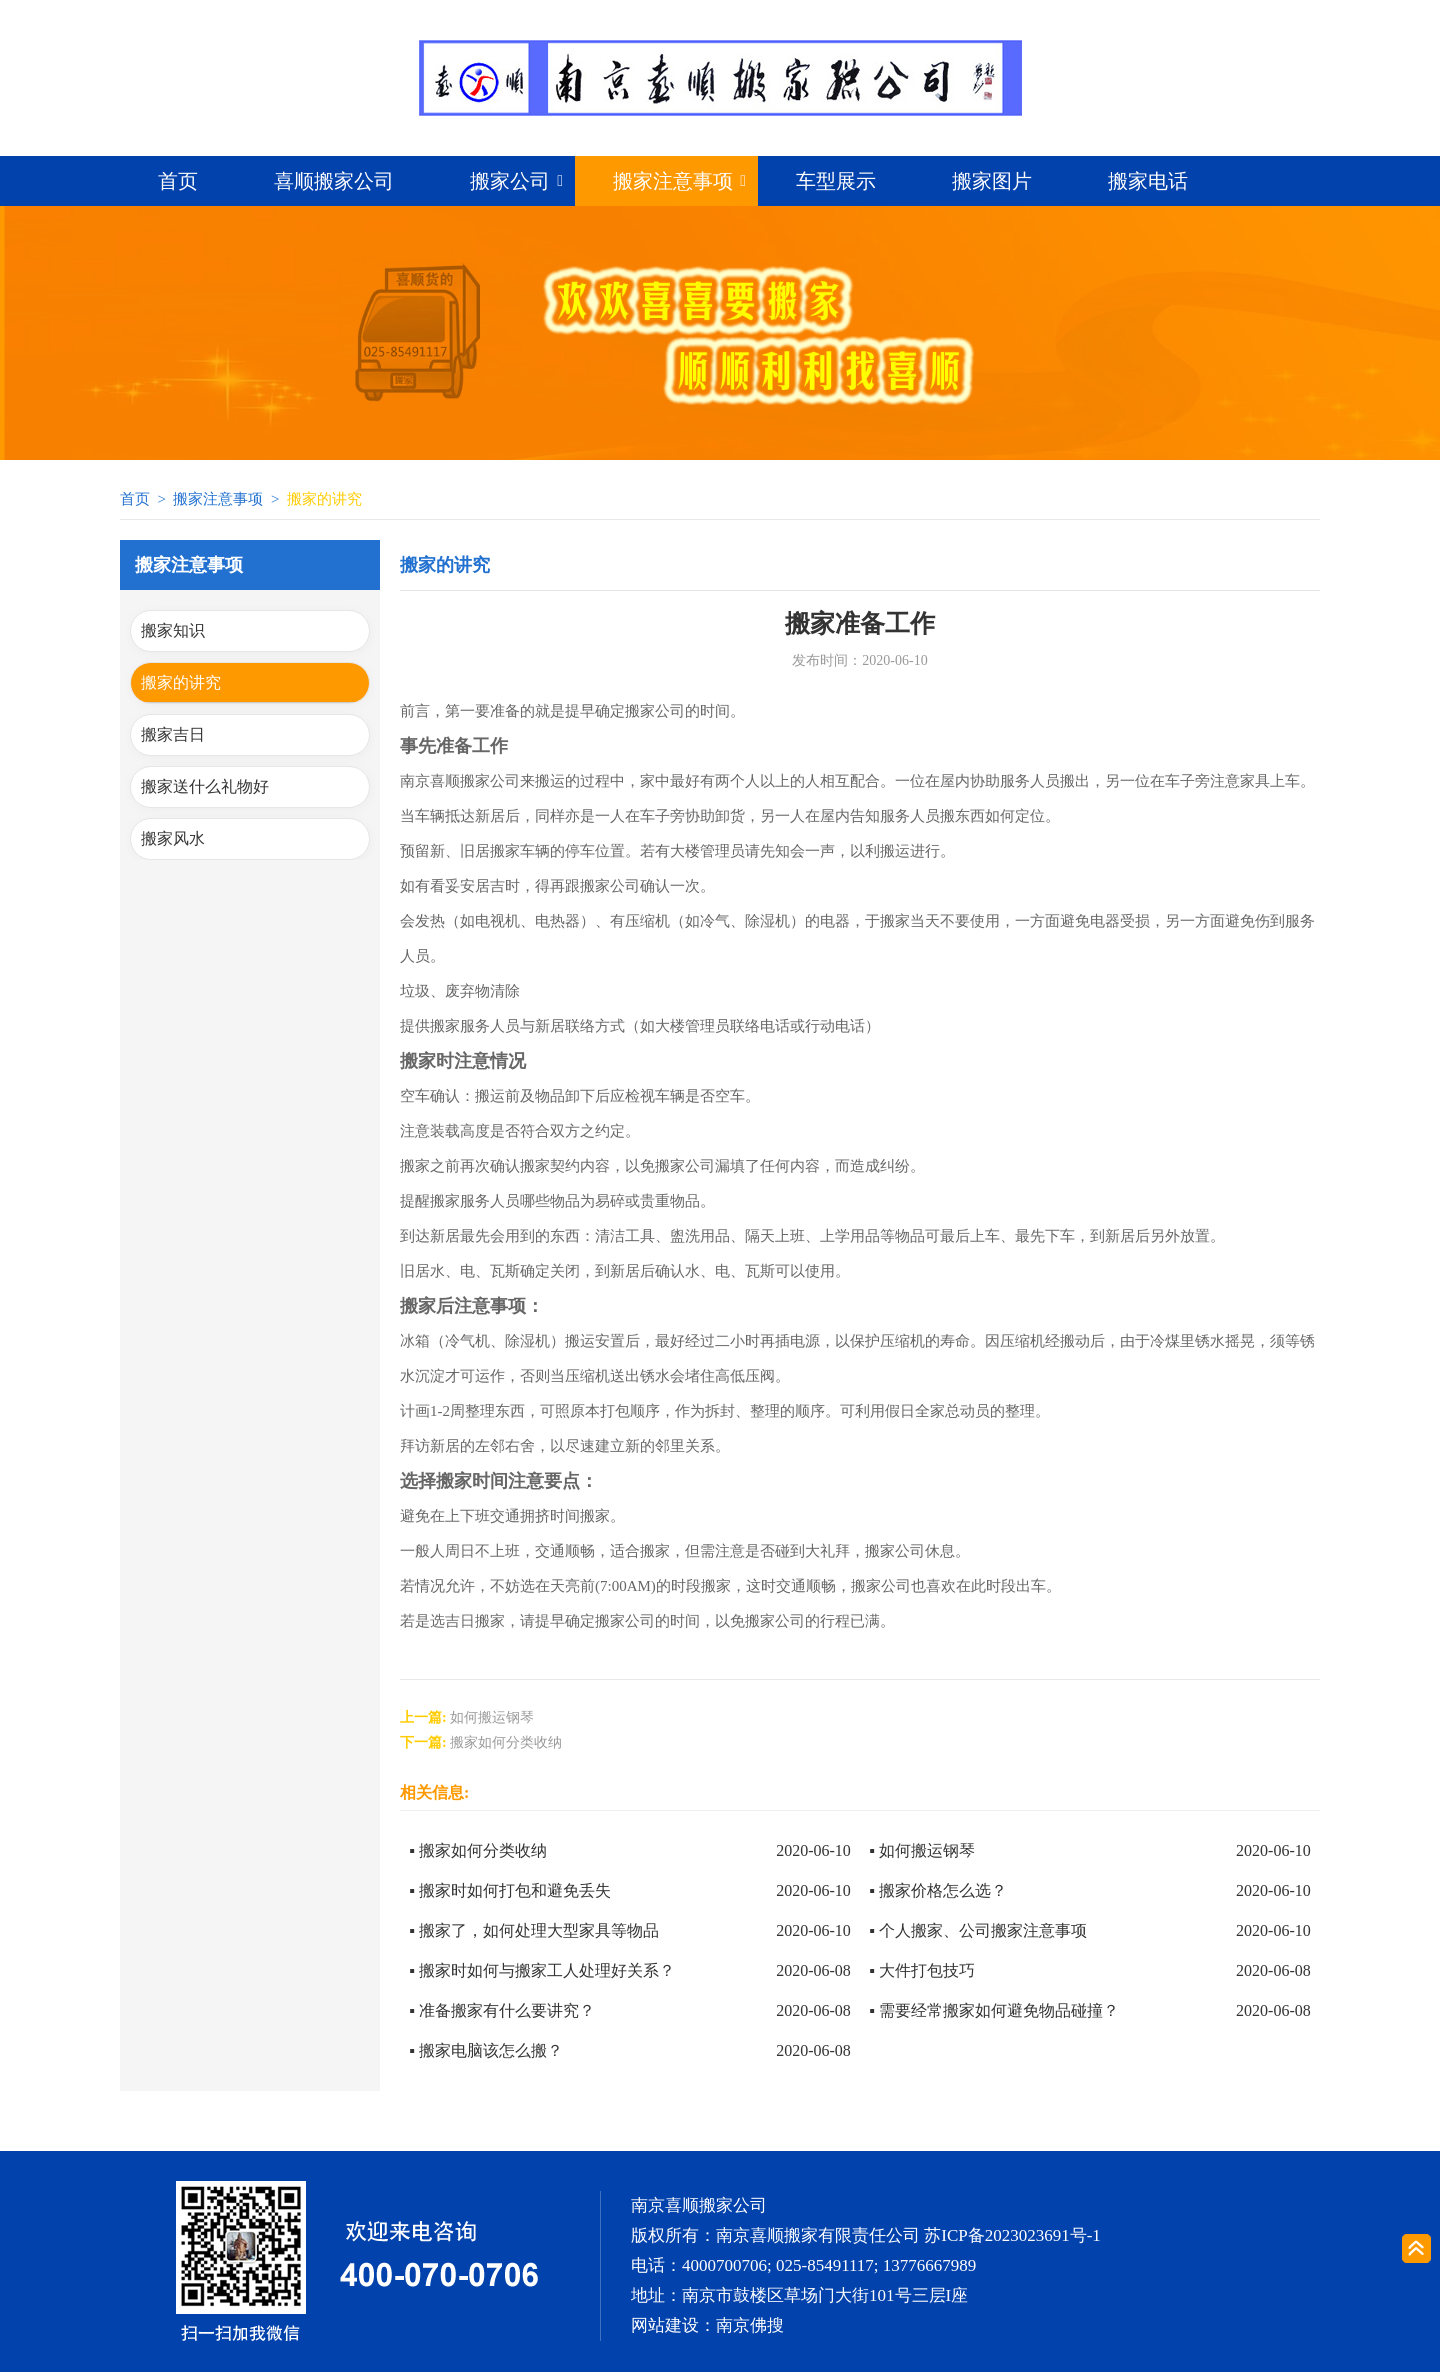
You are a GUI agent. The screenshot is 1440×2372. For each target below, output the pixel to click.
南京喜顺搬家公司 (699, 2205)
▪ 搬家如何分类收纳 (478, 1850)
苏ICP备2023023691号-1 (1012, 2235)
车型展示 (836, 181)
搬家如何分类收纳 (506, 1742)
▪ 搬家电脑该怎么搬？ (486, 2050)
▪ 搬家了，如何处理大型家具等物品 (534, 1930)
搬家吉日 (173, 734)
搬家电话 (1148, 181)
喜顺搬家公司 (334, 181)
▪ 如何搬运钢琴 (922, 1850)
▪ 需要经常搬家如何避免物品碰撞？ (994, 2010)
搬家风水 (173, 838)
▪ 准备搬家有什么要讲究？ (502, 2010)
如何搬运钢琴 (492, 1717)
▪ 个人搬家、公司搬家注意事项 (978, 1930)
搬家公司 (510, 181)
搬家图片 (992, 181)
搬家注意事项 (673, 181)
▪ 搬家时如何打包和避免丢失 (510, 1890)
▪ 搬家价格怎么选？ (938, 1890)
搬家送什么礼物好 (205, 786)
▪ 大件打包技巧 (922, 1970)
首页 (178, 181)
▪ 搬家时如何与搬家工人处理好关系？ (542, 1970)
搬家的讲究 (181, 682)
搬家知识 (173, 630)
